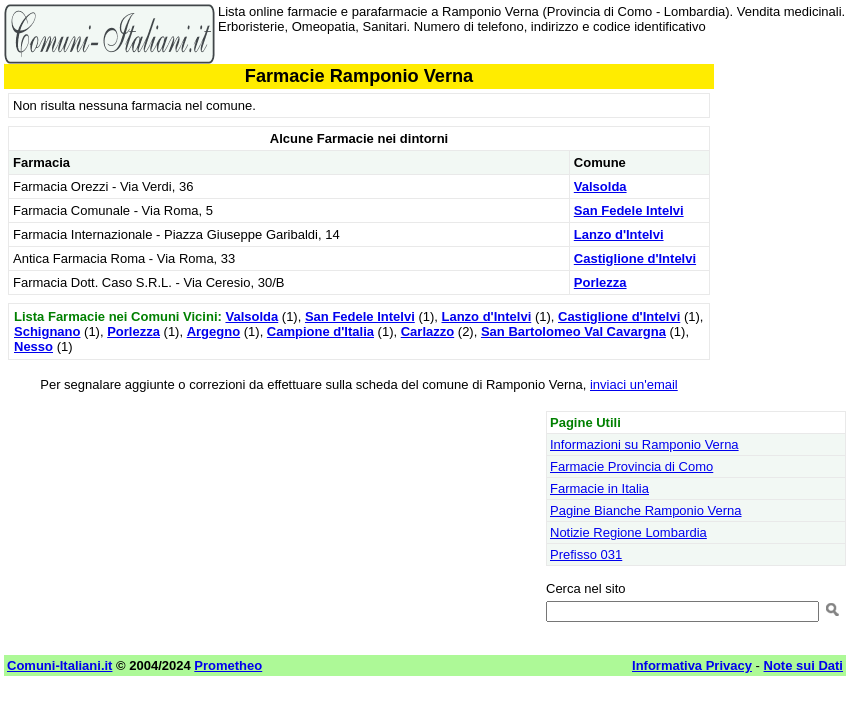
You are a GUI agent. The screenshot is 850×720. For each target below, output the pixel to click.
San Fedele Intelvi (629, 210)
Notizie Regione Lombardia (628, 532)
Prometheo (228, 665)
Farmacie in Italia (599, 488)
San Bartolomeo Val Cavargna (573, 331)
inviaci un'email (634, 384)
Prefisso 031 (586, 554)
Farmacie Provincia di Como (631, 466)
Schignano (47, 331)
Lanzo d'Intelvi (619, 234)
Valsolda (600, 186)
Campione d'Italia (320, 331)
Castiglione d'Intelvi (635, 258)
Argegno (213, 331)
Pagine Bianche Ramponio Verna (646, 510)
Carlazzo (427, 331)
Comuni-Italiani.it (59, 665)
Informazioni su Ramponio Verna (644, 444)
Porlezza (600, 282)
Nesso (33, 346)
